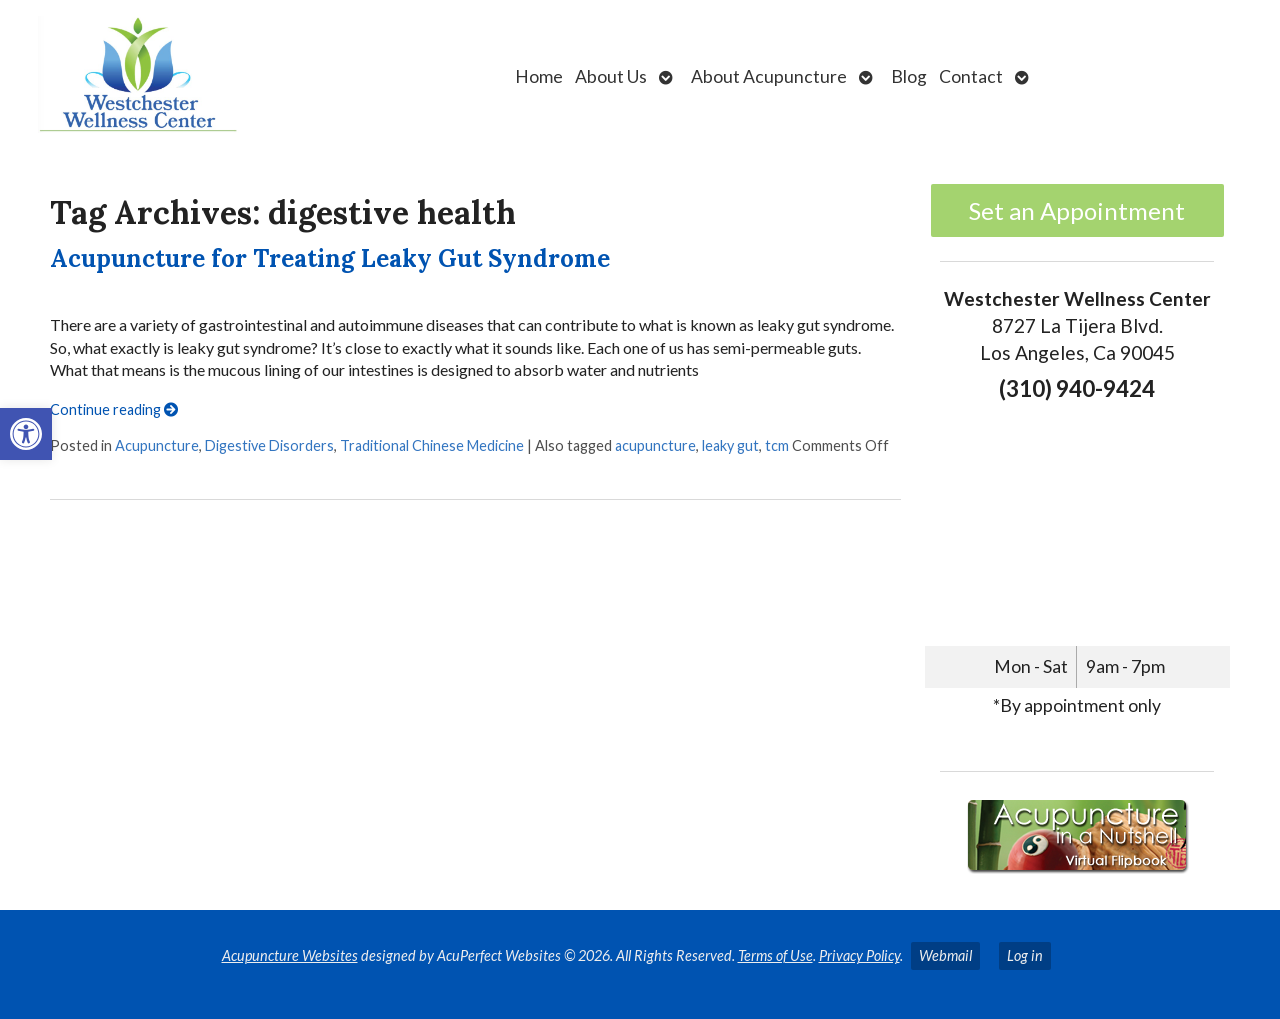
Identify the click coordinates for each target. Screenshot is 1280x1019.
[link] (26, 434)
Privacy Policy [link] (859, 955)
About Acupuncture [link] (769, 76)
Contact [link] (971, 76)
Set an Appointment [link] (1077, 210)
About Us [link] (611, 76)
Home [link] (539, 76)
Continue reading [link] (114, 409)
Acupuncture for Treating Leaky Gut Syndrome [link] (330, 258)
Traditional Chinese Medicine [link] (432, 445)
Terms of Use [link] (775, 955)
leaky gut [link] (730, 445)
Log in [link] (1025, 955)
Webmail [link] (945, 955)
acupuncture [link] (655, 445)
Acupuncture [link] (157, 445)
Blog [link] (909, 76)
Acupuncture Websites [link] (290, 955)
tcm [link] (777, 445)
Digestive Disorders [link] (269, 445)
